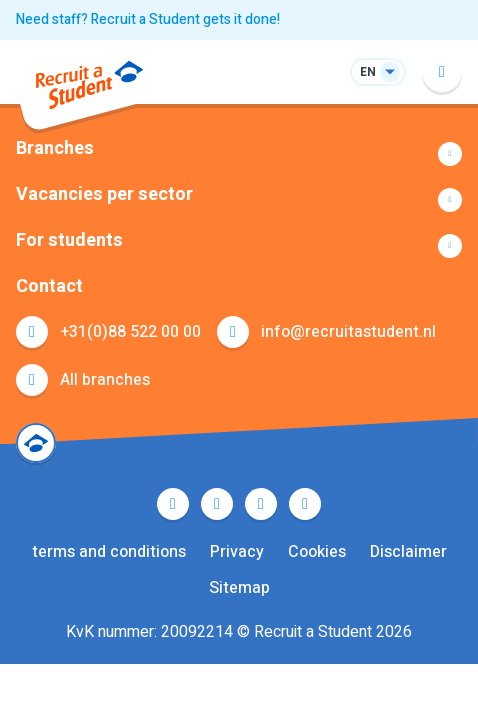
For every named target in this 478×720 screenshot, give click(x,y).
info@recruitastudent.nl (348, 332)
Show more (239, 154)
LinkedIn (261, 504)
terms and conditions (109, 552)
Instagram (305, 504)
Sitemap (239, 588)
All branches (105, 380)
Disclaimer (408, 552)
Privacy (237, 552)
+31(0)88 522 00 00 (130, 332)
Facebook (173, 504)
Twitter (217, 504)
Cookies (317, 552)
